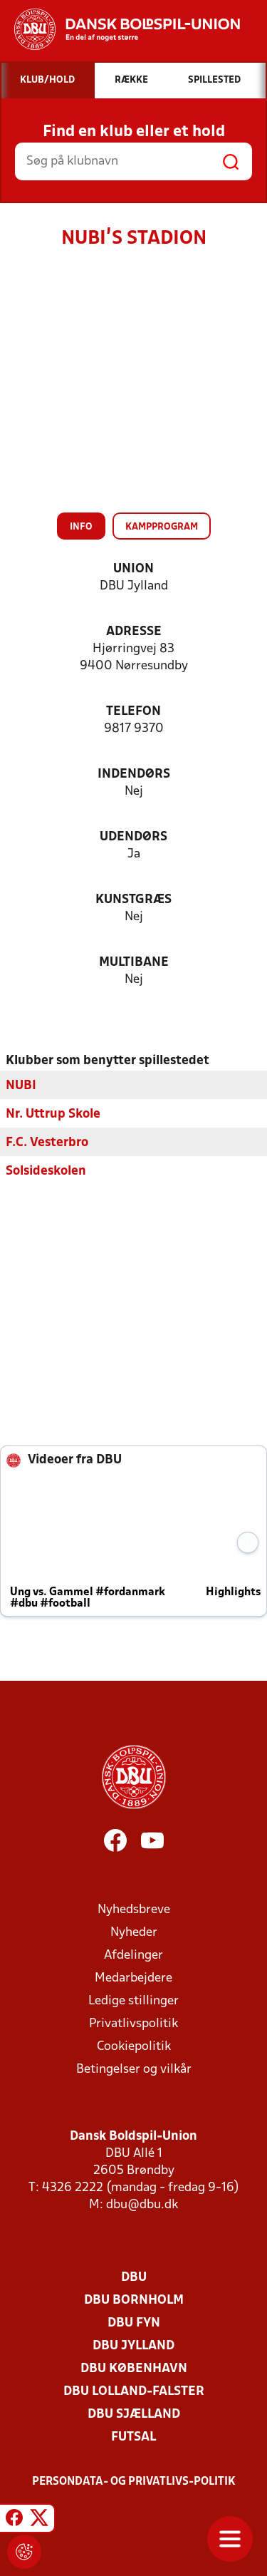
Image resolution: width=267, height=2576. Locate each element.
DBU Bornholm (134, 2300)
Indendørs (134, 774)
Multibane (134, 963)
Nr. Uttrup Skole (53, 1114)
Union (133, 569)
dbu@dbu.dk (142, 2204)
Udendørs (133, 837)
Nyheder (133, 1932)
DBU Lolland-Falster (133, 2391)
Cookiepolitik (134, 2046)
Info (81, 527)
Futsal (133, 2437)
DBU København (133, 2368)
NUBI (21, 1085)
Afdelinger (133, 1955)
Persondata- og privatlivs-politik (134, 2481)
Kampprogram (161, 527)
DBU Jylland (133, 2345)
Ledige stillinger (133, 2000)
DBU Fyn (134, 2323)
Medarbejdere (133, 1978)
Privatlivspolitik (133, 2023)
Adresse (134, 632)
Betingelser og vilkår (134, 2069)
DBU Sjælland (134, 2414)
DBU (134, 2277)
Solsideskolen (46, 1171)
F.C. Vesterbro (47, 1142)
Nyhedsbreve (134, 1909)
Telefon (133, 712)
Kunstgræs (133, 900)
